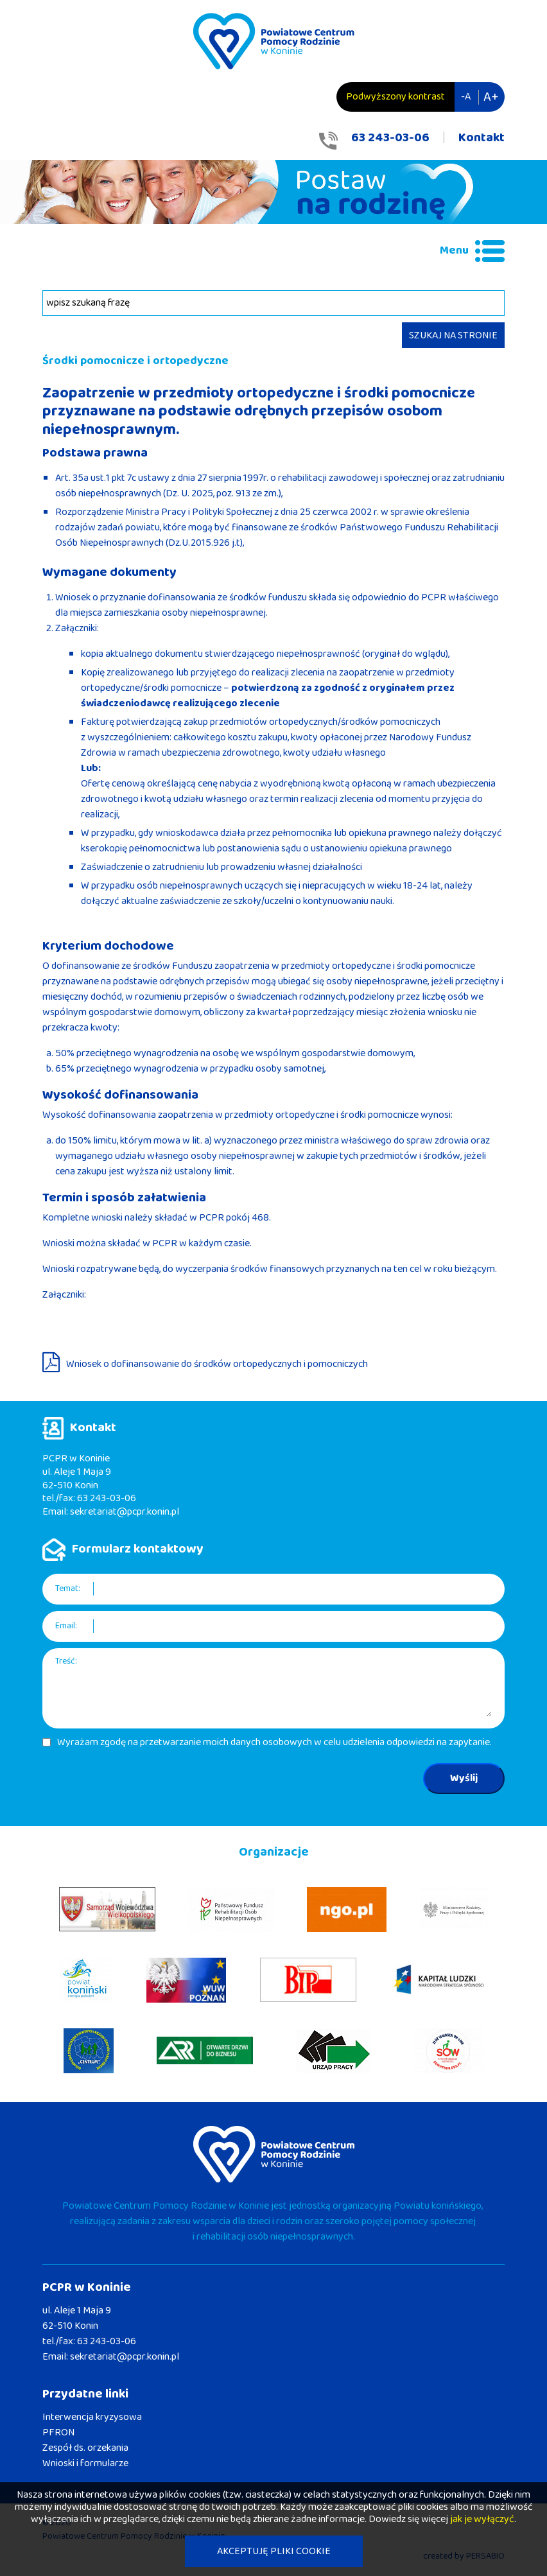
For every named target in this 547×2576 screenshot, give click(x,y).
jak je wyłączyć (482, 2519)
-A (466, 97)
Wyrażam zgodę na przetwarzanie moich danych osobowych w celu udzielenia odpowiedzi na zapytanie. (274, 1742)
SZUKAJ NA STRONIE (453, 335)
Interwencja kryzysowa (92, 2417)
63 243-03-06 (390, 137)
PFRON (58, 2432)
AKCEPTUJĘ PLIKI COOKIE (274, 2551)
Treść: (66, 1661)
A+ (490, 97)
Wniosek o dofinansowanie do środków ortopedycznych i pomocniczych (217, 1364)
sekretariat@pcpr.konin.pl (124, 1512)
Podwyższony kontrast (395, 97)
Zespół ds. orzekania (85, 2448)
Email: (66, 1626)
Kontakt (481, 137)
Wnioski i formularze (85, 2463)
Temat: (67, 1589)
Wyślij (464, 1778)
